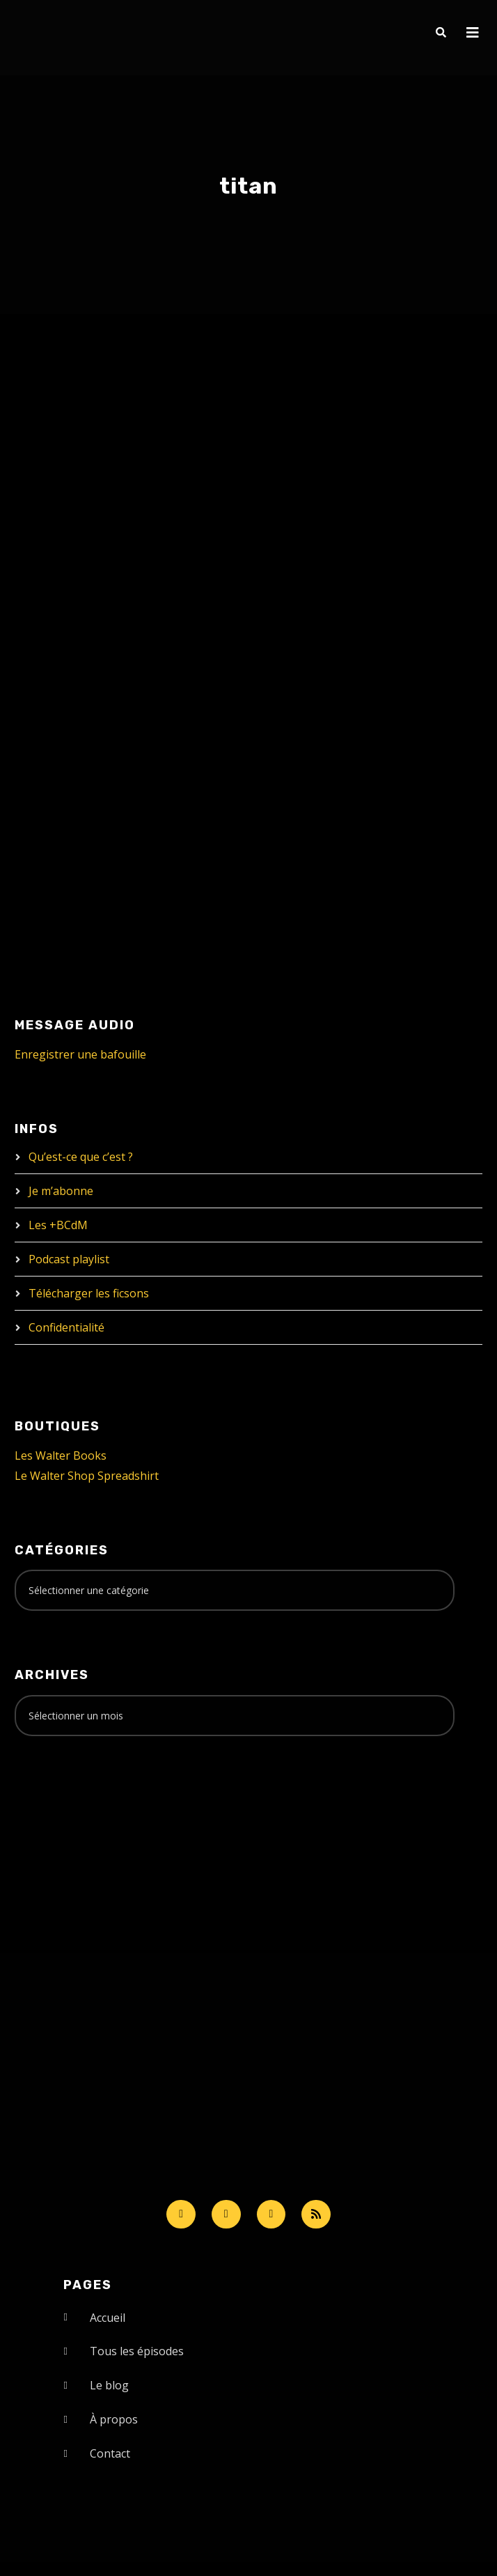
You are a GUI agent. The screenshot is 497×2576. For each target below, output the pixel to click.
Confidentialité (66, 1327)
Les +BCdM (58, 1225)
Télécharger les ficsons (89, 1293)
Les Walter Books (60, 1455)
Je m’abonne (61, 1191)
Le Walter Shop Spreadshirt (87, 1475)
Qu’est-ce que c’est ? (81, 1156)
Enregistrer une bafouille (80, 1054)
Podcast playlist (69, 1259)
